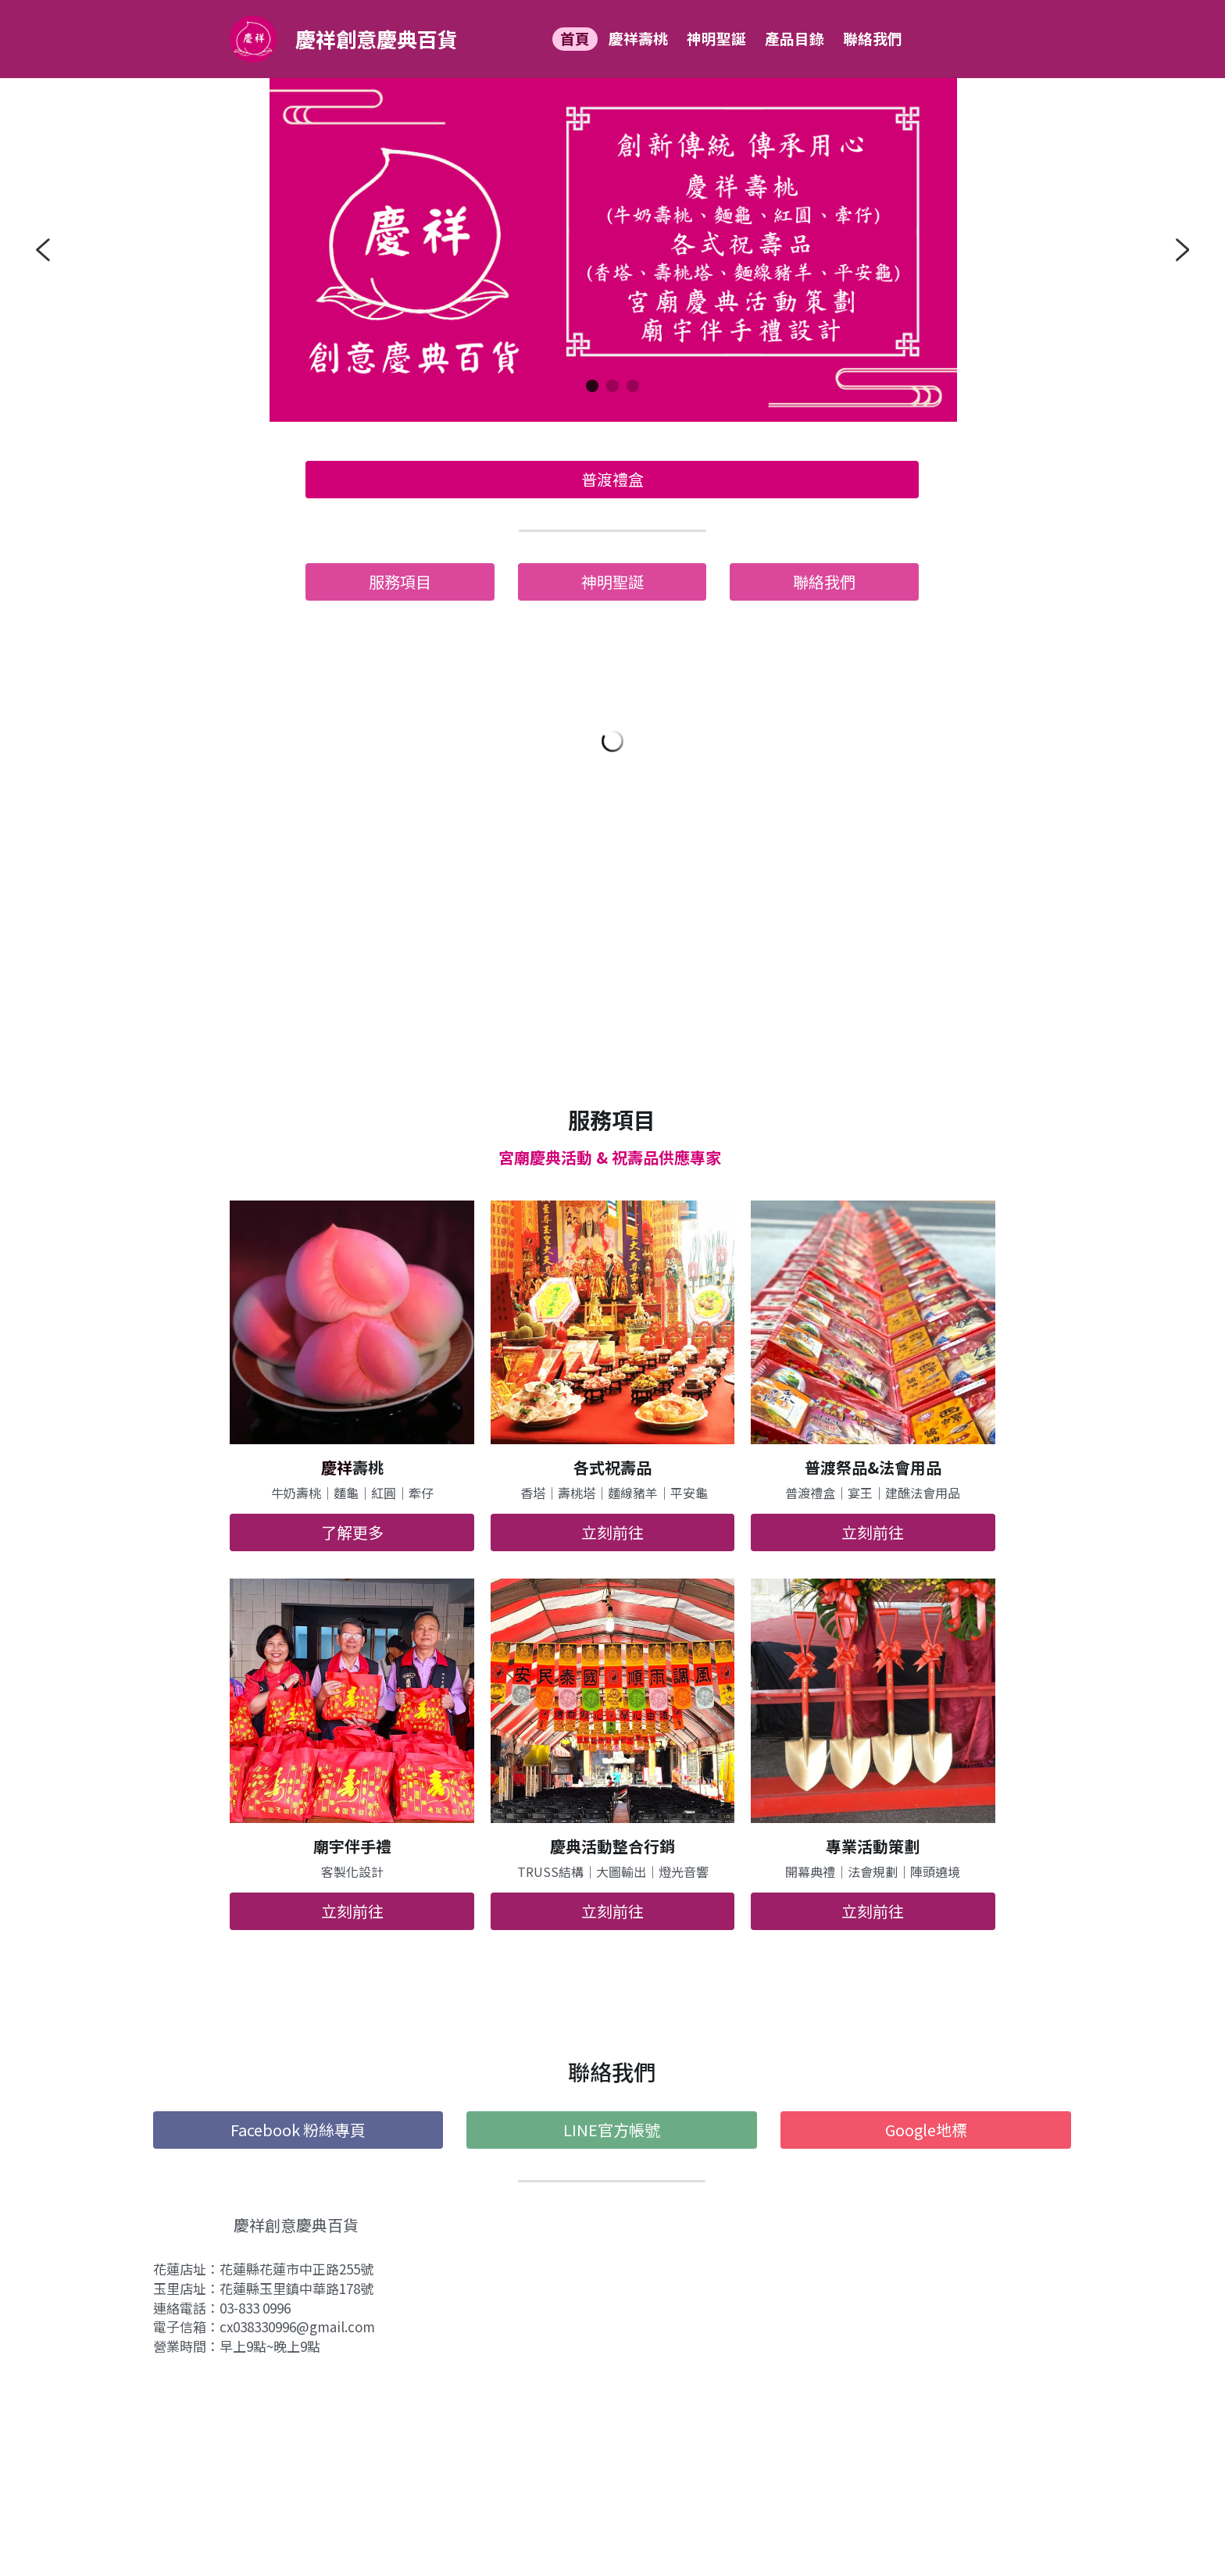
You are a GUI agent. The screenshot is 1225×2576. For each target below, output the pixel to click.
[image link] (253, 38)
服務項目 (400, 581)
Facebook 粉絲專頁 (298, 2129)
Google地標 (926, 2129)
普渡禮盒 (612, 479)
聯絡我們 (824, 581)
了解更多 (352, 1532)
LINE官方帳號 (611, 2129)
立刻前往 (612, 1532)
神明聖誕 (612, 581)
